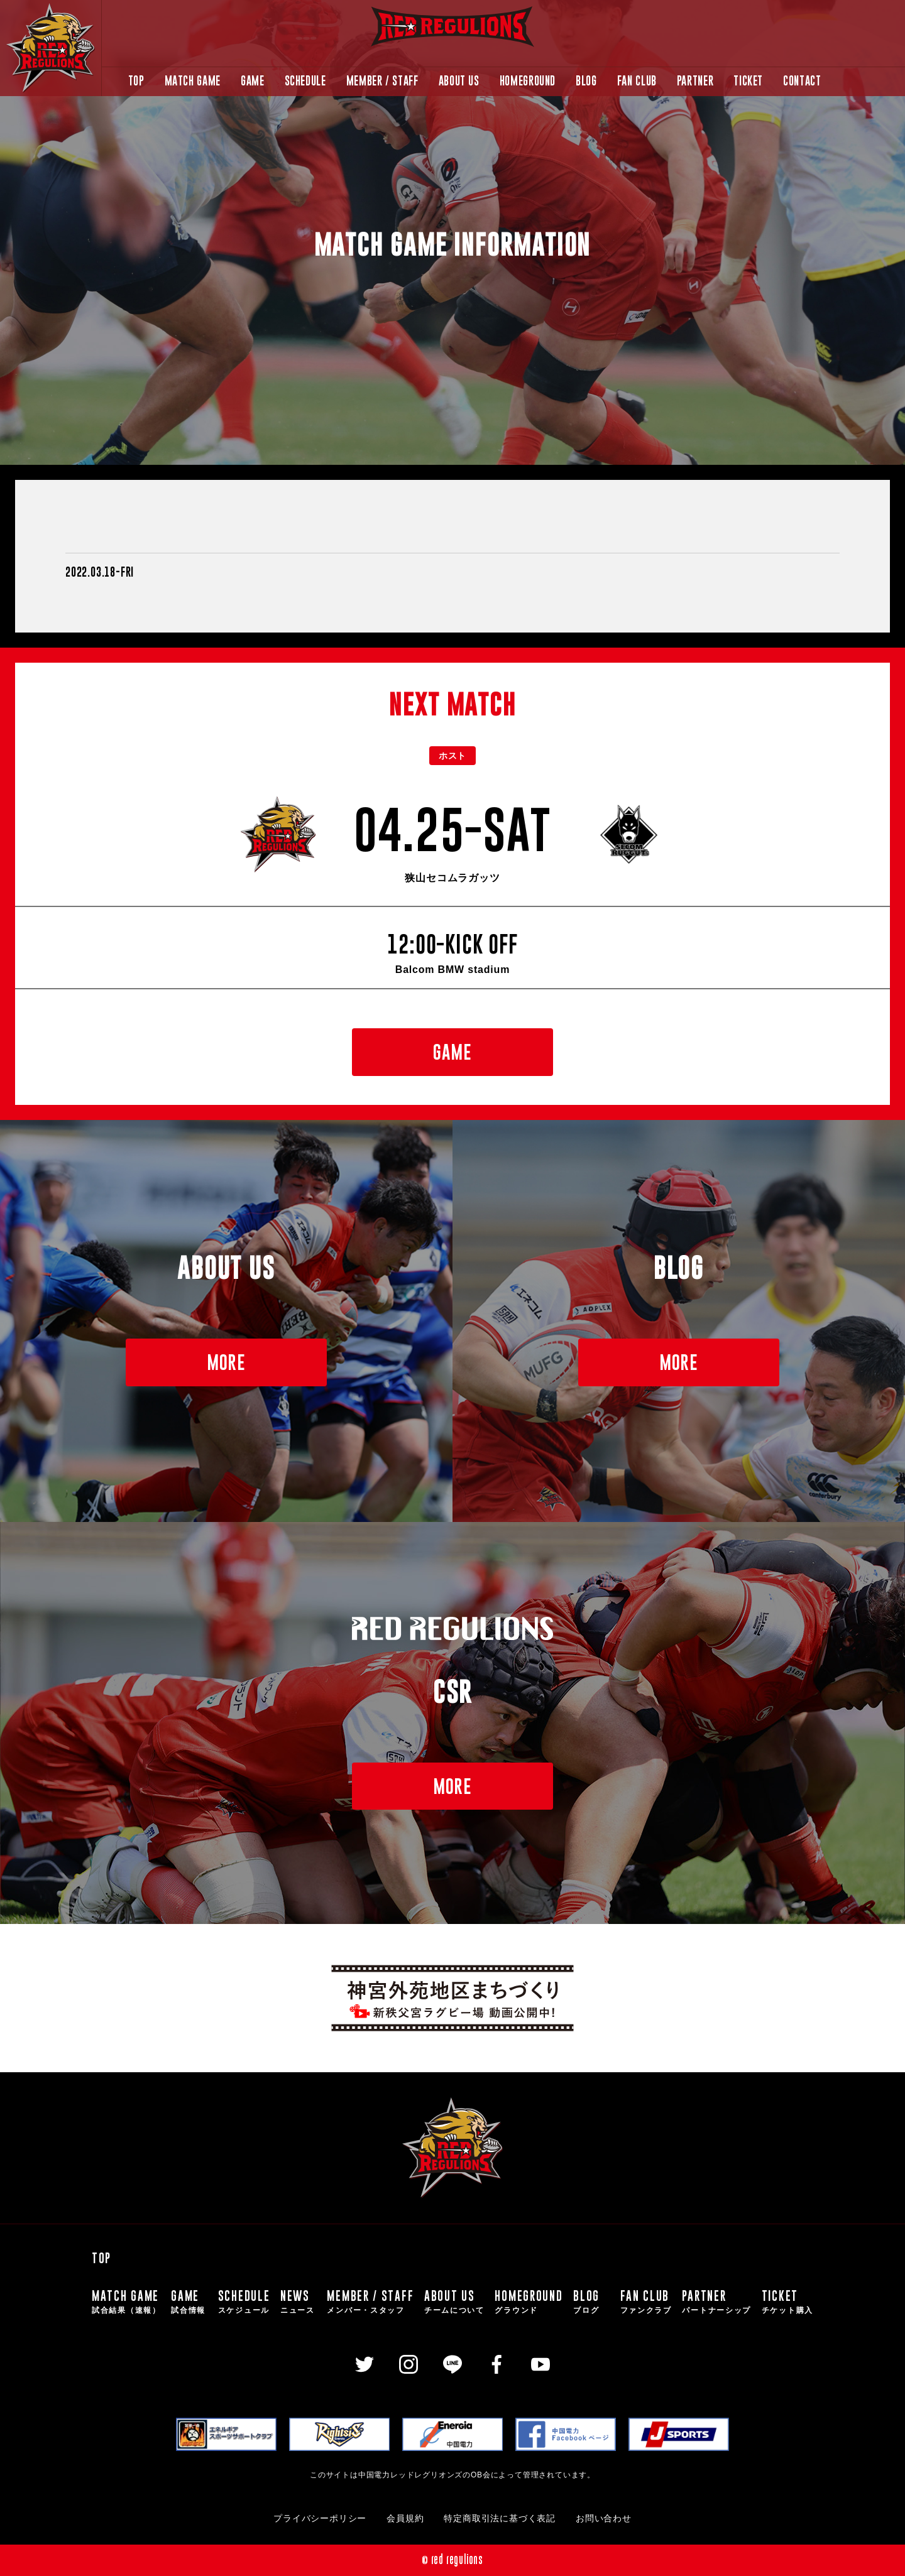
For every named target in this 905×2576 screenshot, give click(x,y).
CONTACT (802, 81)
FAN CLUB (637, 81)
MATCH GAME (193, 81)
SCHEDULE (305, 81)
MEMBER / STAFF (382, 81)
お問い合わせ (604, 2518)
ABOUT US (459, 81)
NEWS (298, 2302)
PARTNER (695, 81)
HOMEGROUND (528, 81)
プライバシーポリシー (319, 2518)
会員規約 (405, 2518)
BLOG (586, 81)
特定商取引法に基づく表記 (500, 2518)
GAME (253, 81)
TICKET (748, 81)
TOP (136, 81)
